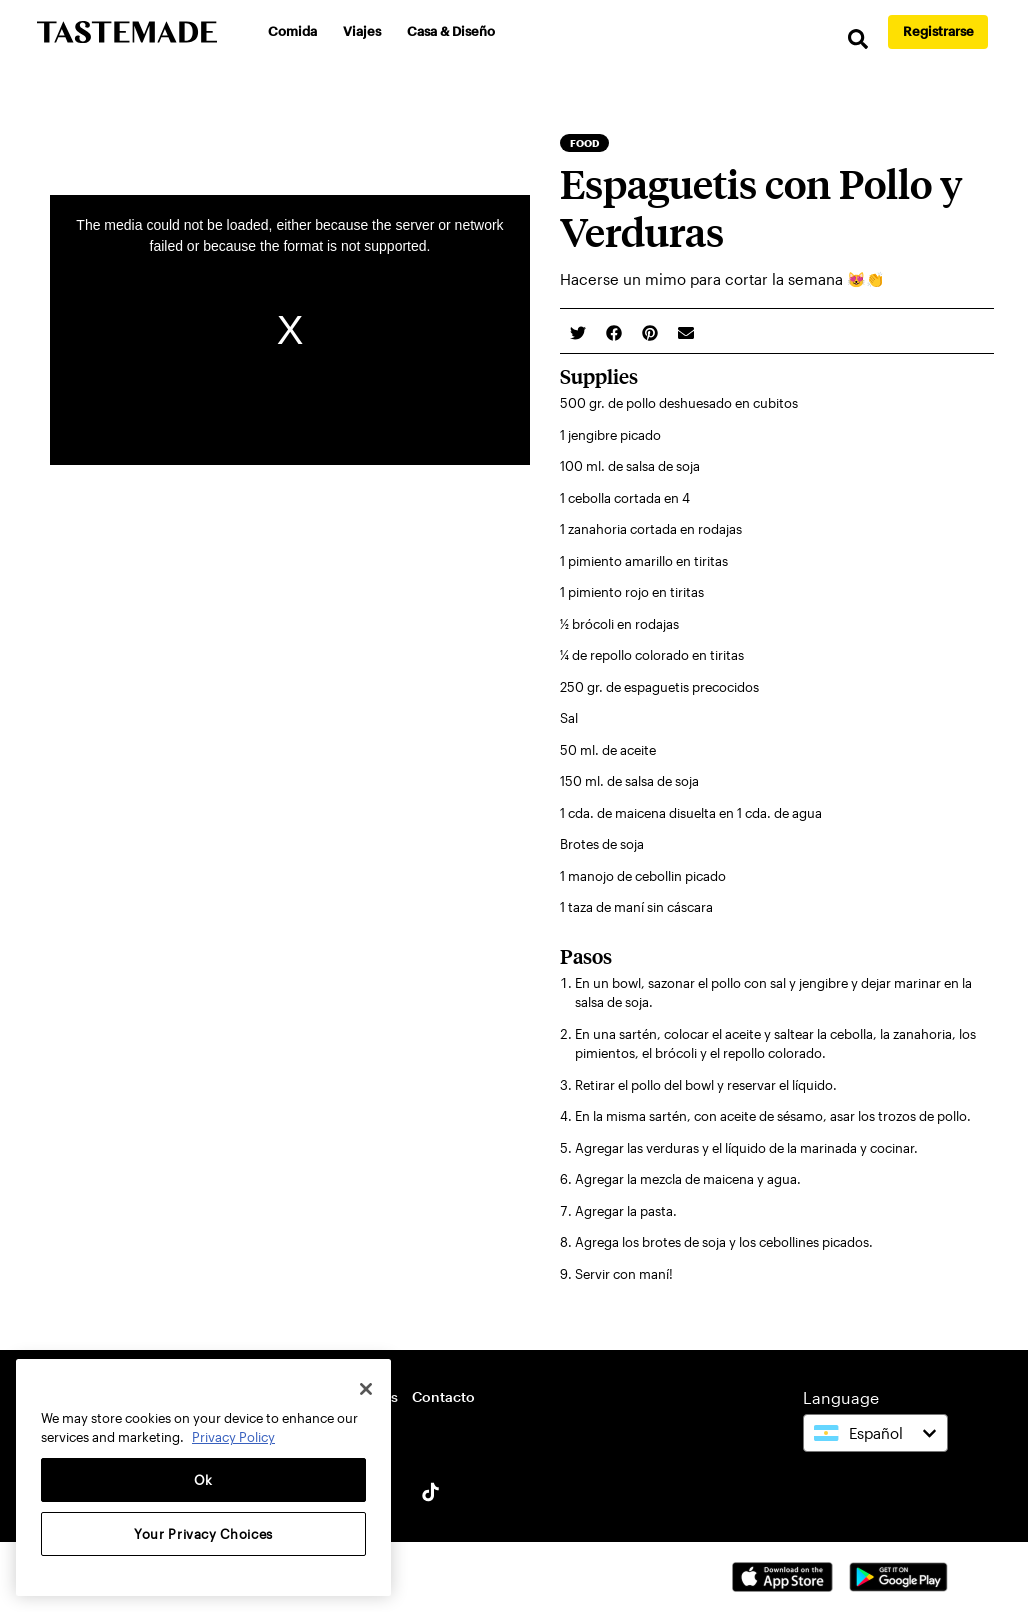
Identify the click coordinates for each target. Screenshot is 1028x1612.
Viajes (362, 31)
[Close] (366, 1389)
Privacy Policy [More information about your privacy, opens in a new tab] (233, 1437)
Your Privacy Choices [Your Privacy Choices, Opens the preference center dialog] (203, 1534)
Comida (292, 31)
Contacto (443, 1396)
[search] (858, 39)
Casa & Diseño (451, 31)
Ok (203, 1480)
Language (841, 1397)
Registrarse (938, 31)
